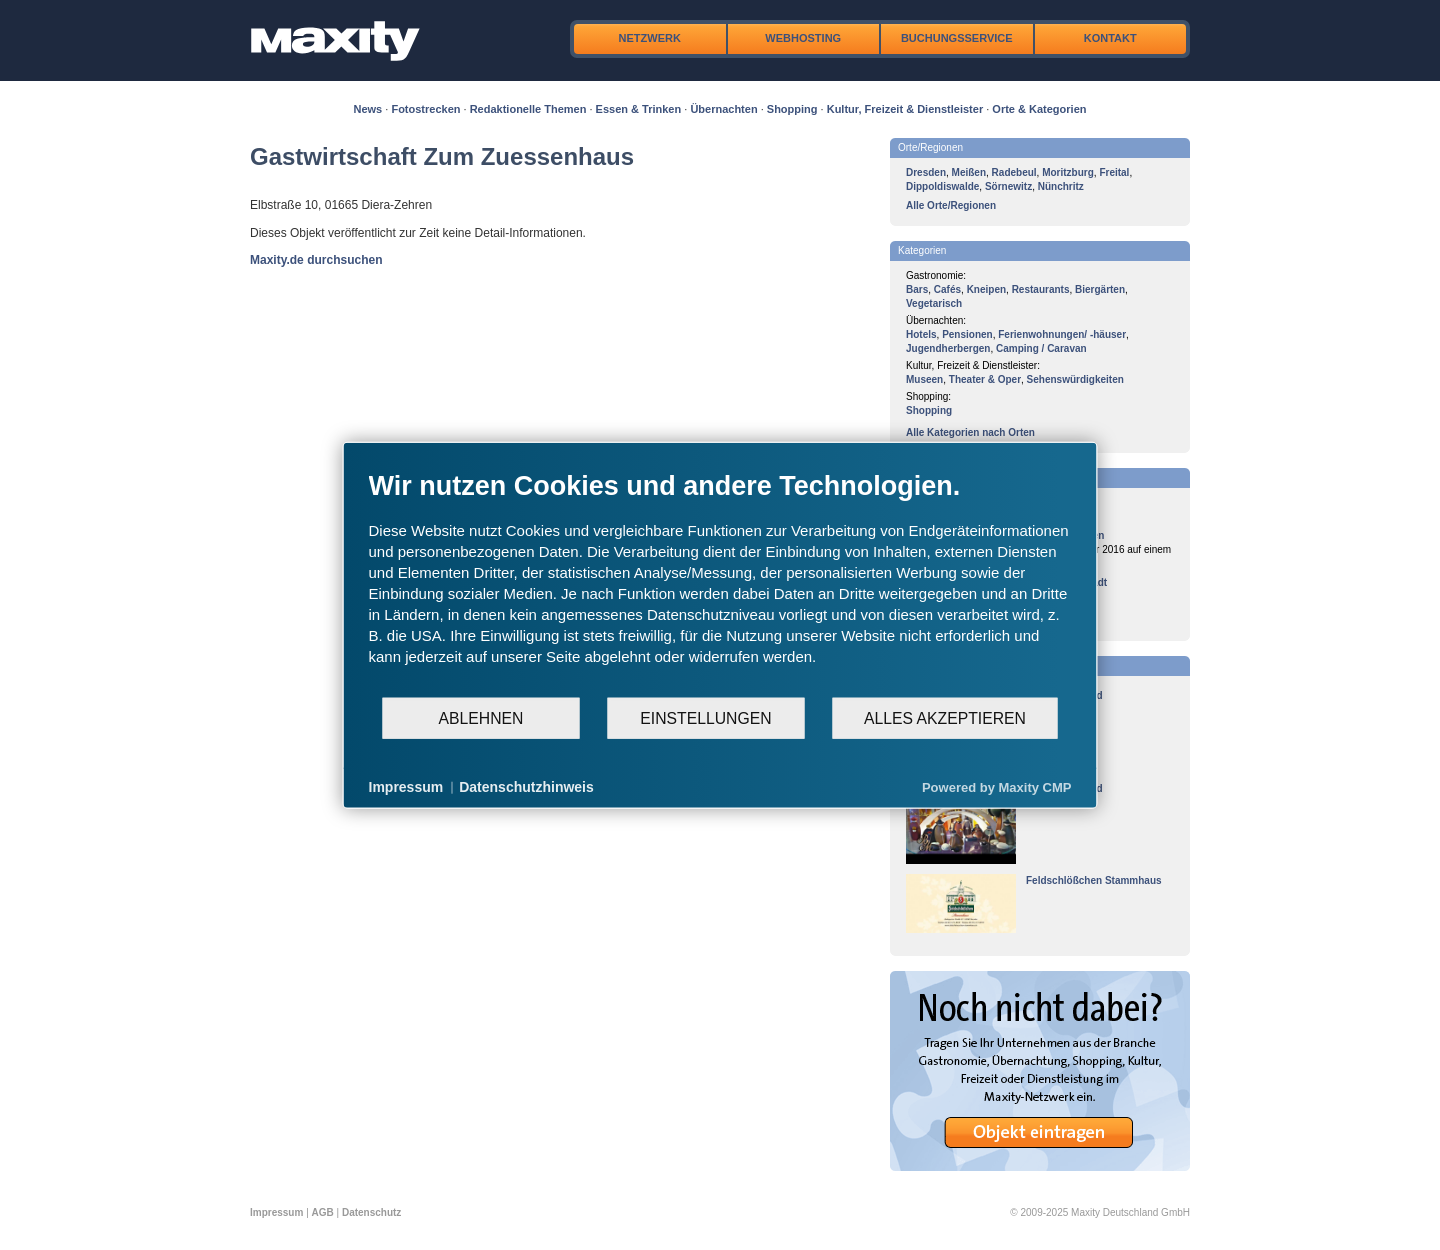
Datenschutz (371, 1212)
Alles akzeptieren (945, 717)
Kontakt (1110, 38)
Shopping (792, 109)
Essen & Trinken (639, 109)
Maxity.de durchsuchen (316, 260)
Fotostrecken (425, 109)
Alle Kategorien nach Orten (970, 432)
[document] (720, 583)
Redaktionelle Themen (528, 109)
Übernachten (723, 109)
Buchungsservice (957, 38)
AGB (323, 1212)
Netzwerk (650, 38)
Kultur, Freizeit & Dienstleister (905, 109)
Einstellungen (705, 717)
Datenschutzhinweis (526, 787)
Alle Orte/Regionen (951, 205)
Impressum (276, 1212)
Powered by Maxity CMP (997, 786)
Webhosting (803, 38)
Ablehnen (481, 717)
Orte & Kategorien (1039, 109)
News (368, 109)
